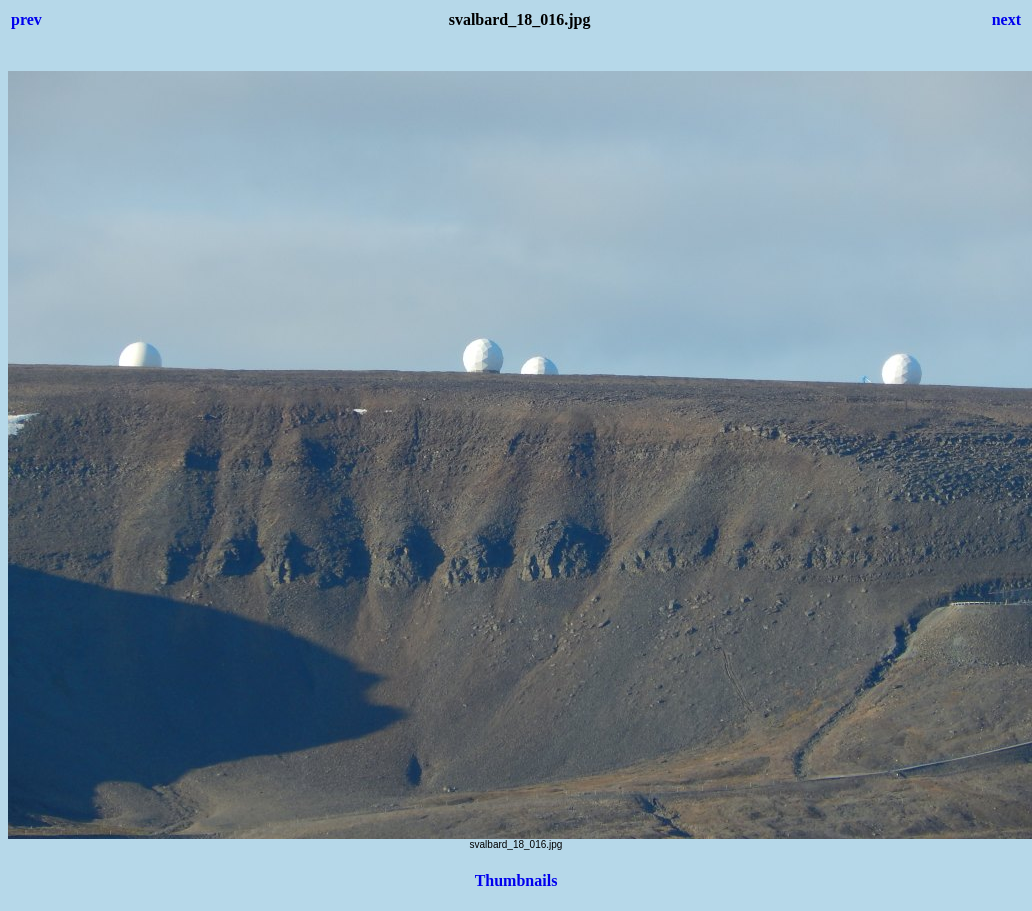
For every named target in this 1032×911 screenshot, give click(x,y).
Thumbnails (516, 880)
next (1006, 19)
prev (26, 19)
